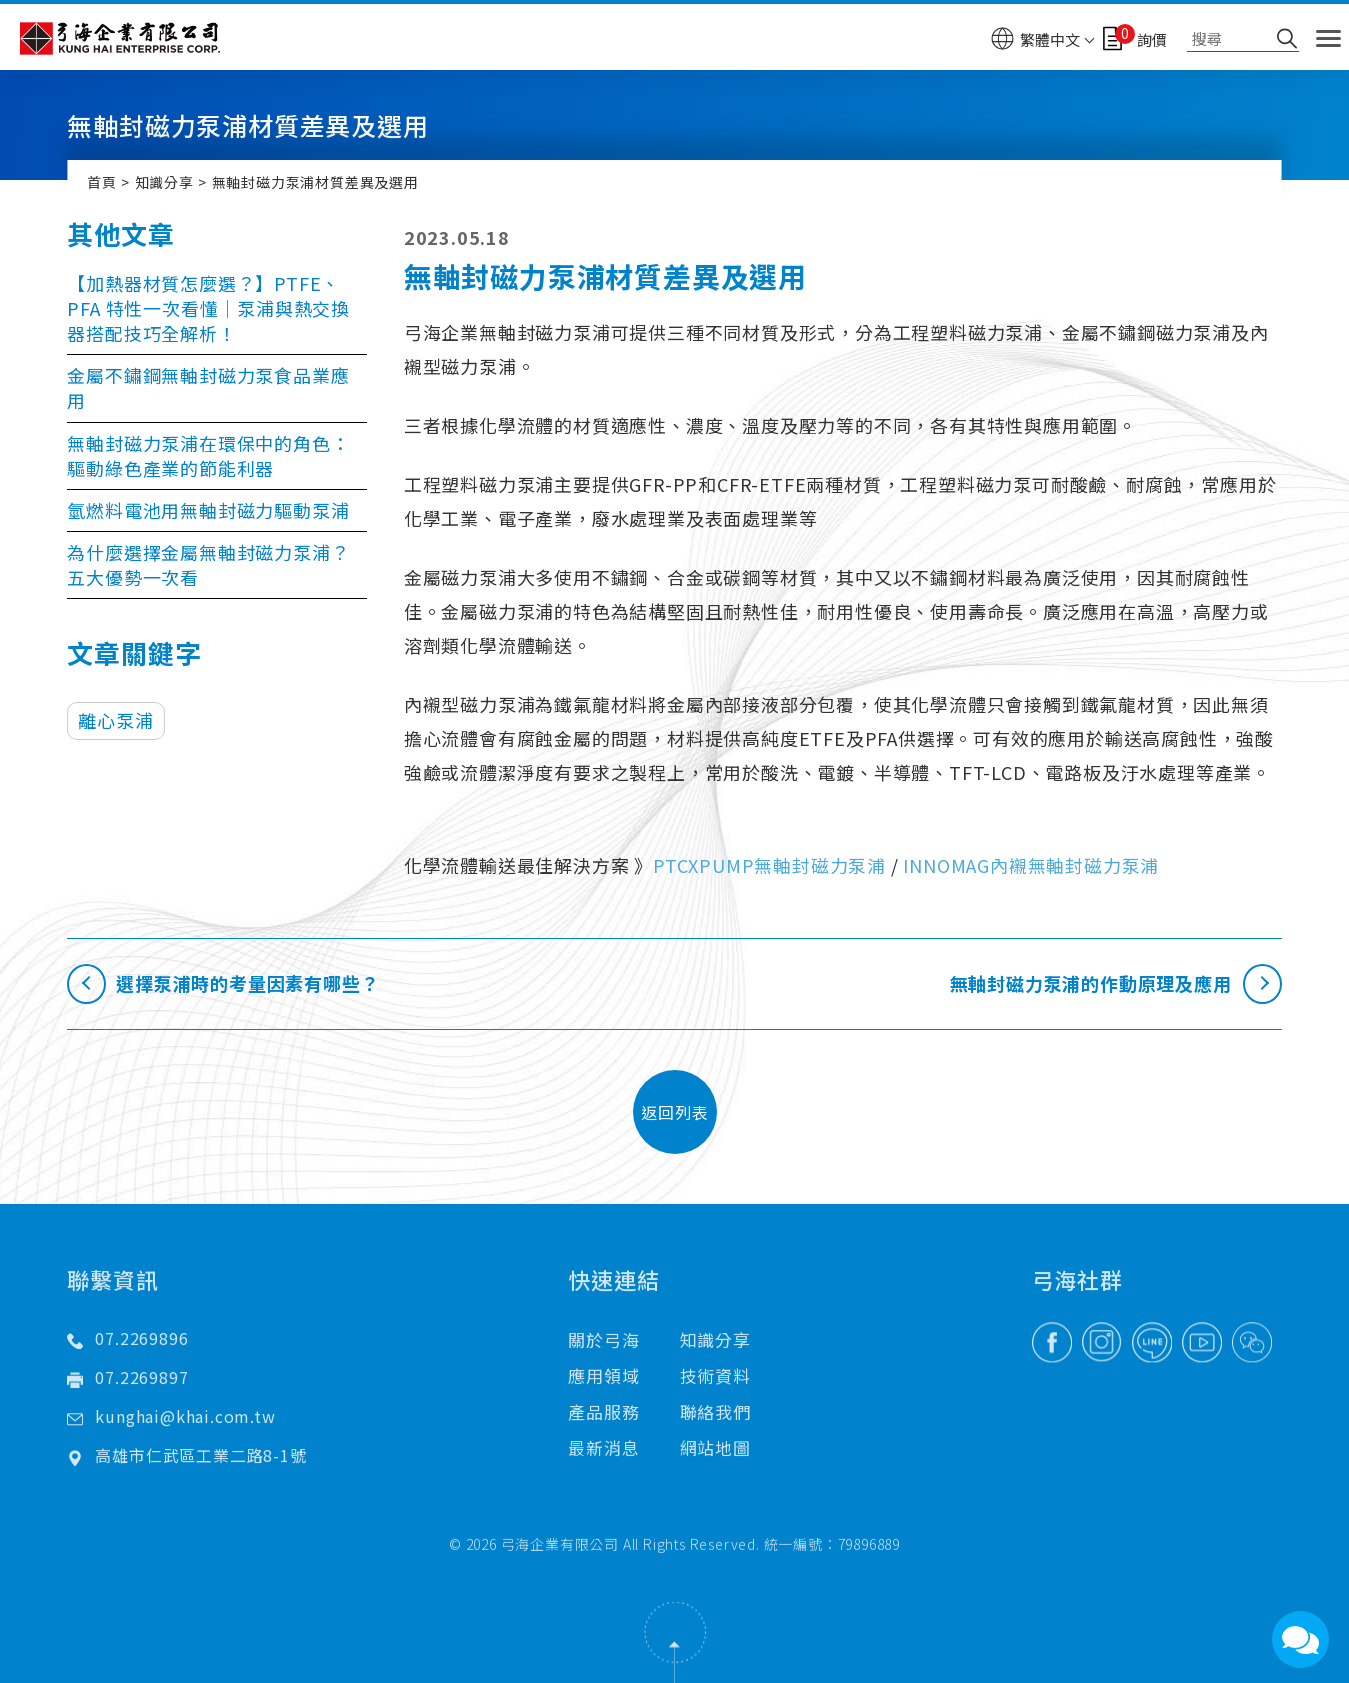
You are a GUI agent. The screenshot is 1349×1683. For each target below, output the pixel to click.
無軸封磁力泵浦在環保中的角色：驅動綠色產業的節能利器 (208, 455)
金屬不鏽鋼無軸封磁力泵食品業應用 (208, 387)
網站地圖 (715, 1403)
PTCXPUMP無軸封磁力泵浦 (769, 865)
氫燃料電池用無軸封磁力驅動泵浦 (208, 510)
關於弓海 (603, 1295)
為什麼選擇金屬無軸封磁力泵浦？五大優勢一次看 (208, 564)
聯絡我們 (715, 1367)
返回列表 (674, 1111)
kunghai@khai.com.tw (185, 1372)
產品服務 (603, 1367)
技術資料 (715, 1331)
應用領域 (603, 1331)
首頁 (102, 182)
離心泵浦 (115, 720)
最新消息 (603, 1403)
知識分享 (164, 182)
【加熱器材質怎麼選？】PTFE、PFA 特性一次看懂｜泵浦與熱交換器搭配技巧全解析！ (208, 308)
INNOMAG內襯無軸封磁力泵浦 (1031, 865)
